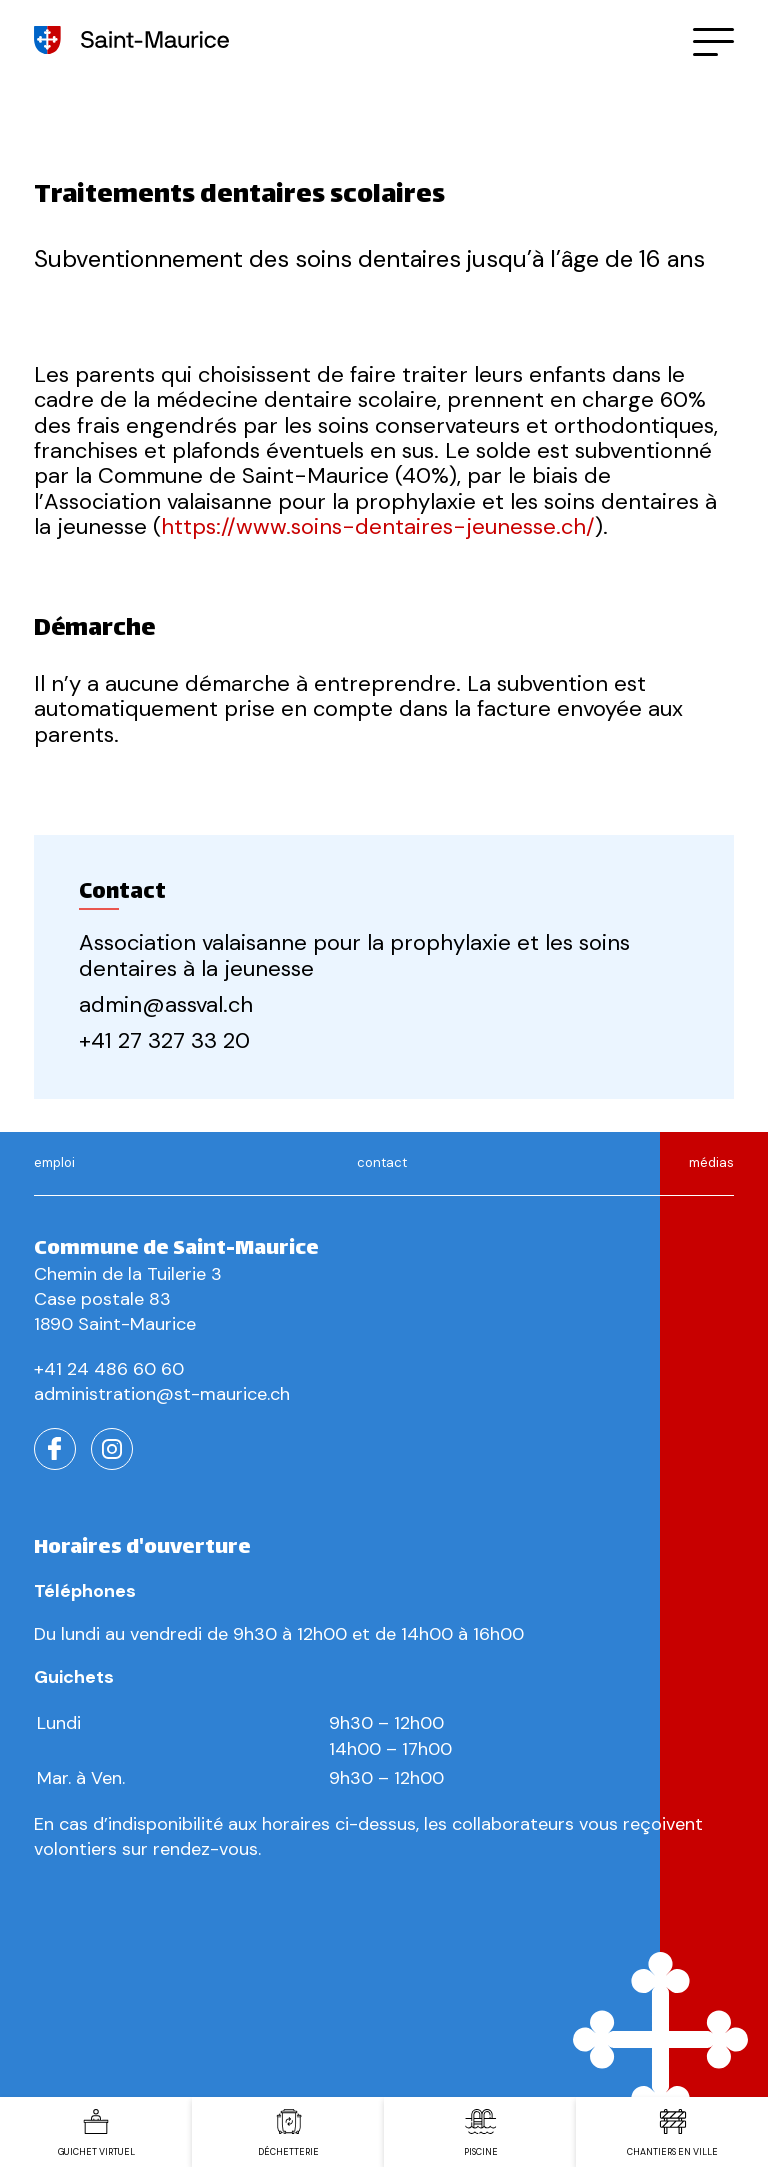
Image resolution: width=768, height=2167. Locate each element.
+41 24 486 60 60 (109, 1369)
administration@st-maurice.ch (162, 1394)
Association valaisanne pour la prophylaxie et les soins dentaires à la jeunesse (354, 955)
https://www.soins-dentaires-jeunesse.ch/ (378, 526)
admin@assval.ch (166, 1004)
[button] (713, 40)
